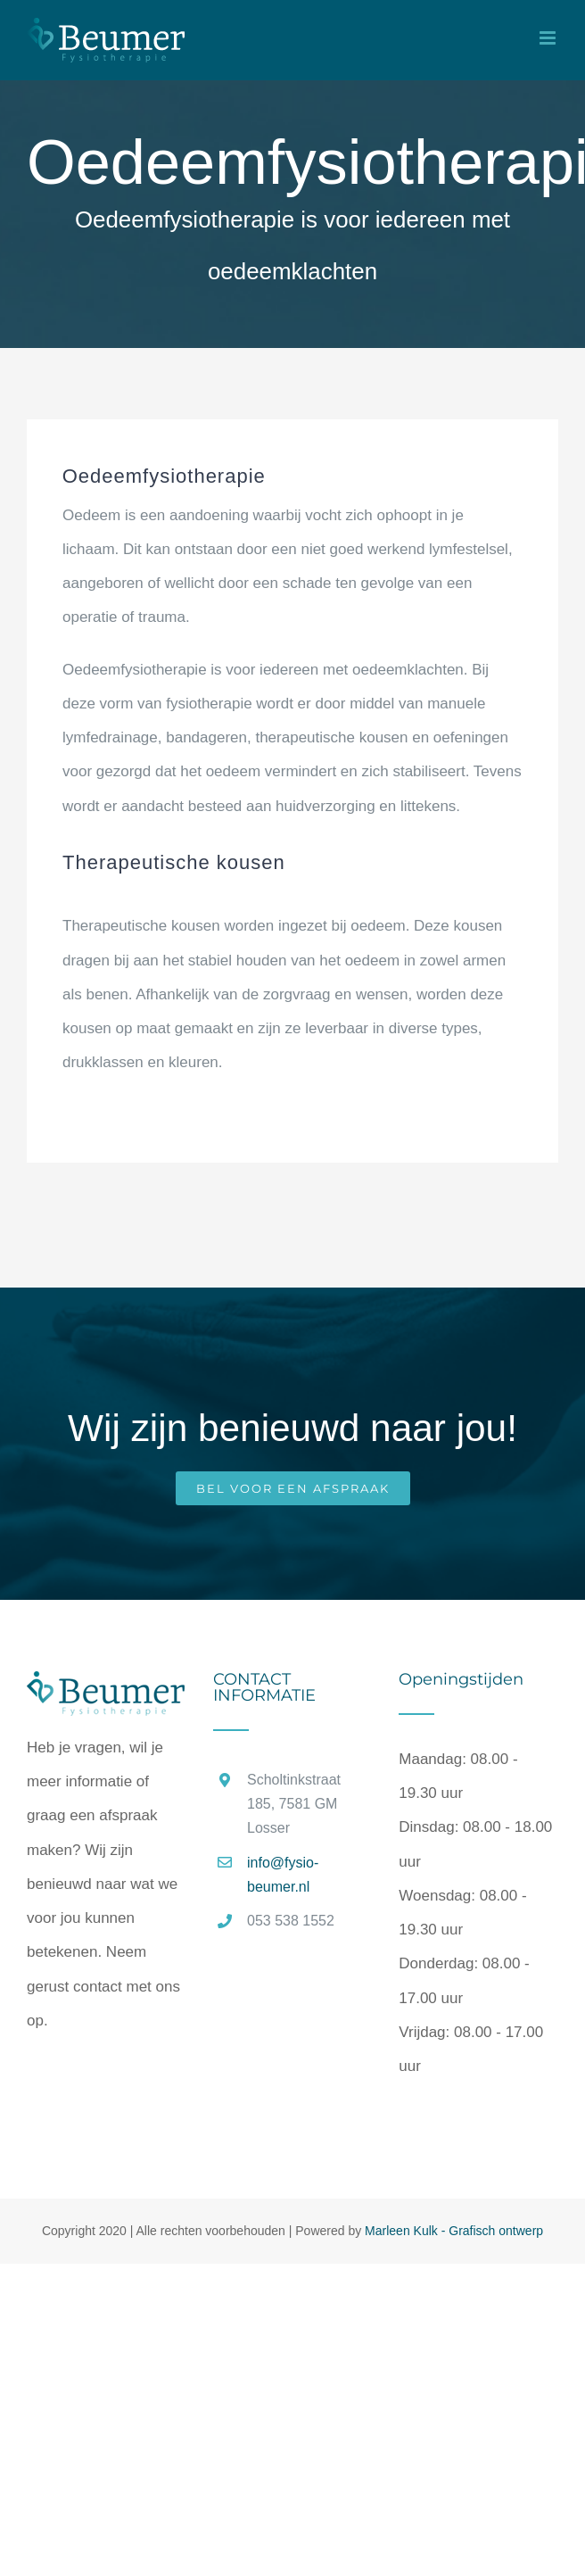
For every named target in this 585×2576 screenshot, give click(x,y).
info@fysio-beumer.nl (282, 1874)
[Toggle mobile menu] (549, 38)
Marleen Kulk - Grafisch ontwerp (454, 2231)
